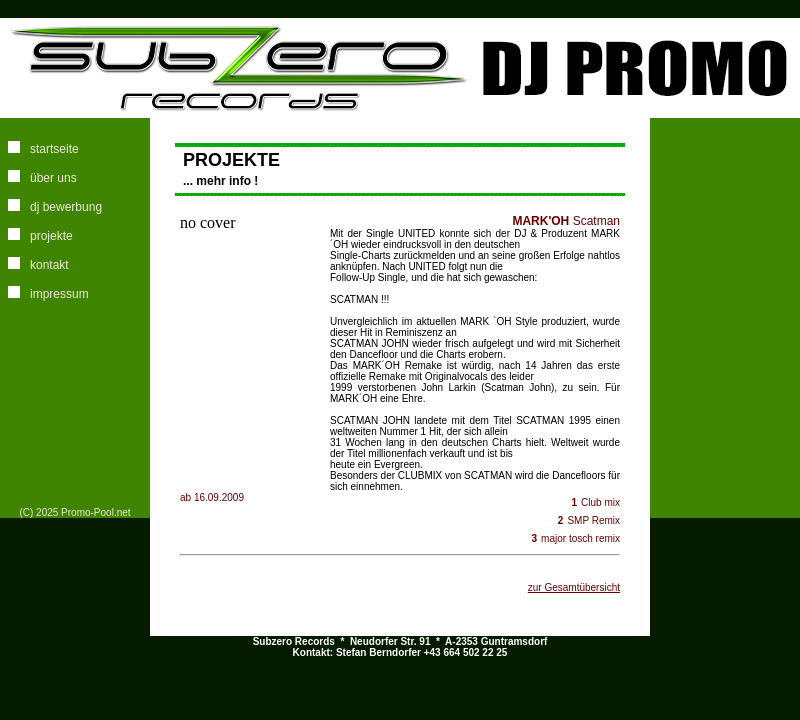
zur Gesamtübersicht (574, 587)
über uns (53, 178)
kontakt (49, 265)
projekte (51, 236)
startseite (54, 149)
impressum (59, 294)
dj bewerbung (66, 207)
